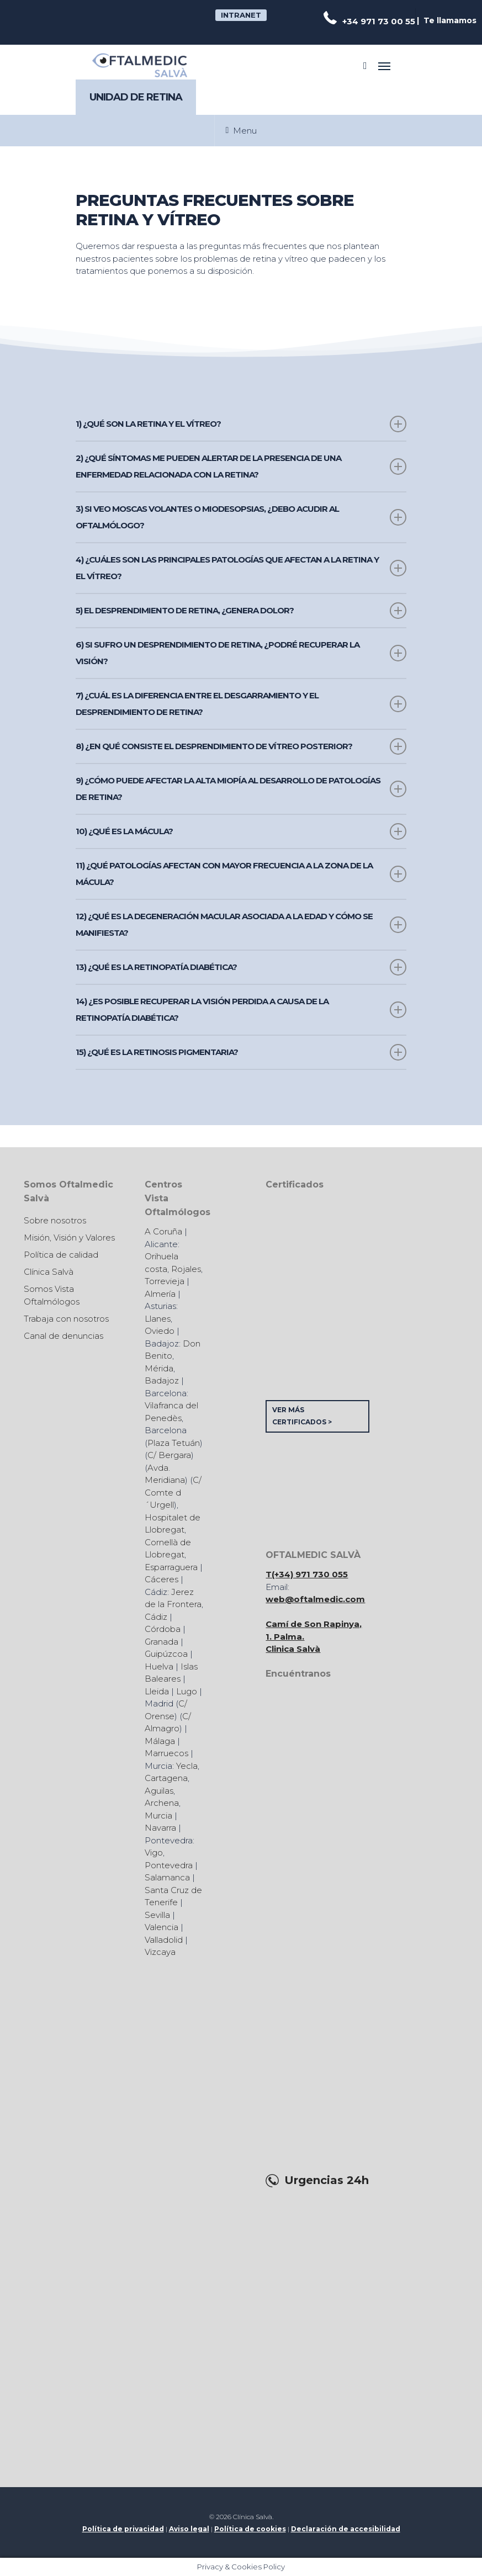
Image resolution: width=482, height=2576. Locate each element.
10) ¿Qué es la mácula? (241, 831)
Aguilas (159, 1790)
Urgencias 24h (326, 2180)
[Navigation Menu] (384, 65)
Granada (161, 1641)
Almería (160, 1294)
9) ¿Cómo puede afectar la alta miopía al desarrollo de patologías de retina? (241, 788)
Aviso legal (189, 2529)
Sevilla (157, 1915)
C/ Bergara (169, 1455)
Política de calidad (61, 1254)
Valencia (161, 1927)
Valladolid (164, 1939)
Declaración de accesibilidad (345, 2529)
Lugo (186, 1691)
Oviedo (159, 1331)
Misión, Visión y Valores (69, 1237)
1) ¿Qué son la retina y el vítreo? (241, 424)
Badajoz (162, 1380)
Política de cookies (250, 2529)
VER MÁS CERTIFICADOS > (302, 1416)
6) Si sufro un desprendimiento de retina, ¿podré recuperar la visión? (241, 652)
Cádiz (156, 1617)
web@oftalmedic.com (315, 1599)
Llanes (158, 1318)
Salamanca (167, 1877)
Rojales (186, 1269)
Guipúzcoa (166, 1654)
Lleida (157, 1691)
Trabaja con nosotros (66, 1318)
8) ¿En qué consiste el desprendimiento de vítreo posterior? (241, 746)
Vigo (154, 1852)
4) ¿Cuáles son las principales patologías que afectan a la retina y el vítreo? (241, 567)
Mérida (159, 1368)
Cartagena (166, 1778)
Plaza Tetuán (173, 1443)
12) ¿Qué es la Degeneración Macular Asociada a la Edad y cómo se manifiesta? (241, 924)
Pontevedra (169, 1865)
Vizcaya (160, 1952)
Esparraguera (171, 1567)
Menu (241, 130)
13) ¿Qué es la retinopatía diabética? (241, 967)
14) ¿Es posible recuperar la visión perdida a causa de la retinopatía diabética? (241, 1009)
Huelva (159, 1666)
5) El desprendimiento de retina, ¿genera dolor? (241, 610)
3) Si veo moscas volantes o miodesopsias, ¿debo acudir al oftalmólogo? (241, 517)
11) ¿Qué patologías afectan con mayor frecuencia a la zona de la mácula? (241, 873)
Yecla (187, 1766)
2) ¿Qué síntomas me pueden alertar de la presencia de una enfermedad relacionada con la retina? (241, 466)
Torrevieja (164, 1281)
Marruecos (166, 1753)
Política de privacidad (123, 2529)
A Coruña (163, 1231)
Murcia (158, 1815)
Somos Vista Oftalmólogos (52, 1295)
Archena (162, 1803)
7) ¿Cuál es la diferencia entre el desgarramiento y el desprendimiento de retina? (241, 703)
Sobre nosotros (55, 1220)
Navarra (160, 1827)
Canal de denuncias (63, 1336)
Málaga (160, 1741)
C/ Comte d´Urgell (173, 1492)
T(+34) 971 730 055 (307, 1574)
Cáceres (161, 1579)
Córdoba (163, 1629)
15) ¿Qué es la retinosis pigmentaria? (241, 1052)
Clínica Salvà (48, 1271)
